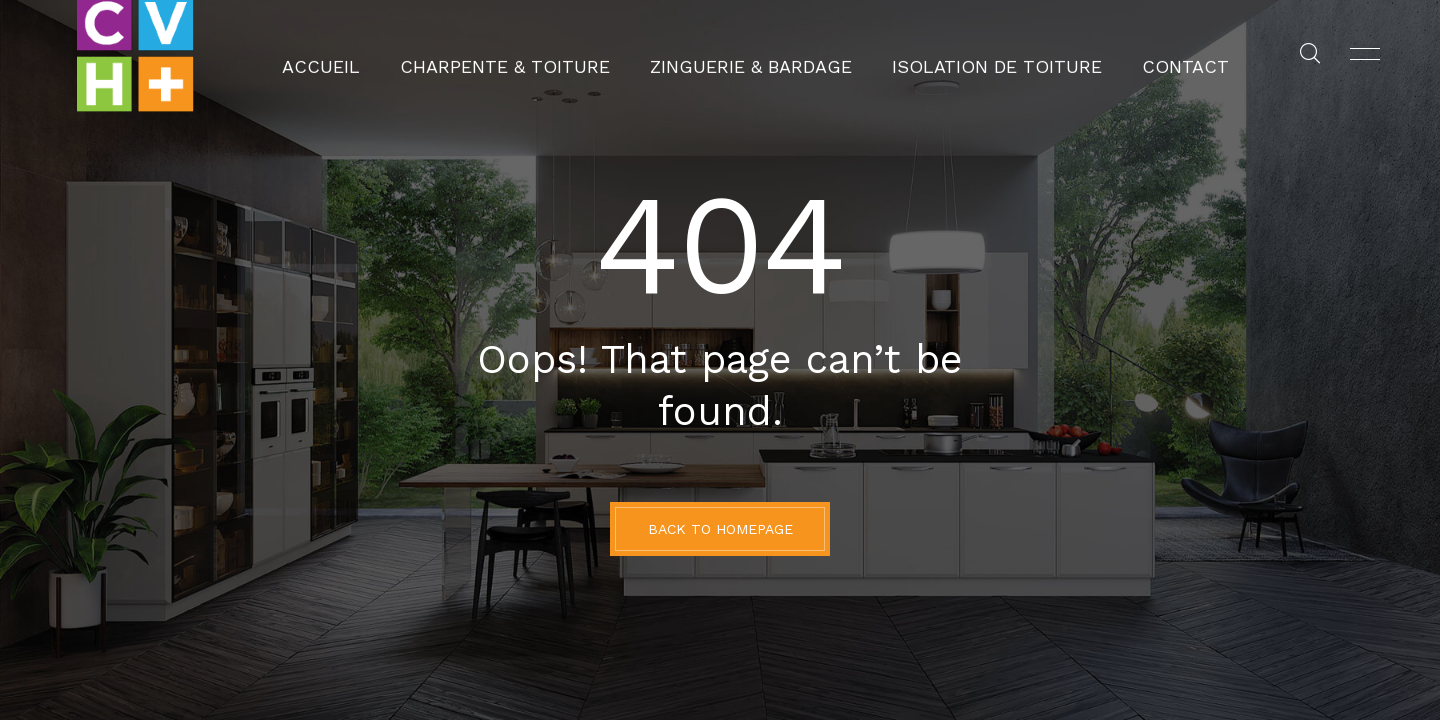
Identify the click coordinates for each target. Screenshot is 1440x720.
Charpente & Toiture (550, 55)
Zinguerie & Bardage (751, 55)
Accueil (399, 55)
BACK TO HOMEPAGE (720, 529)
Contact (1107, 55)
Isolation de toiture (952, 55)
